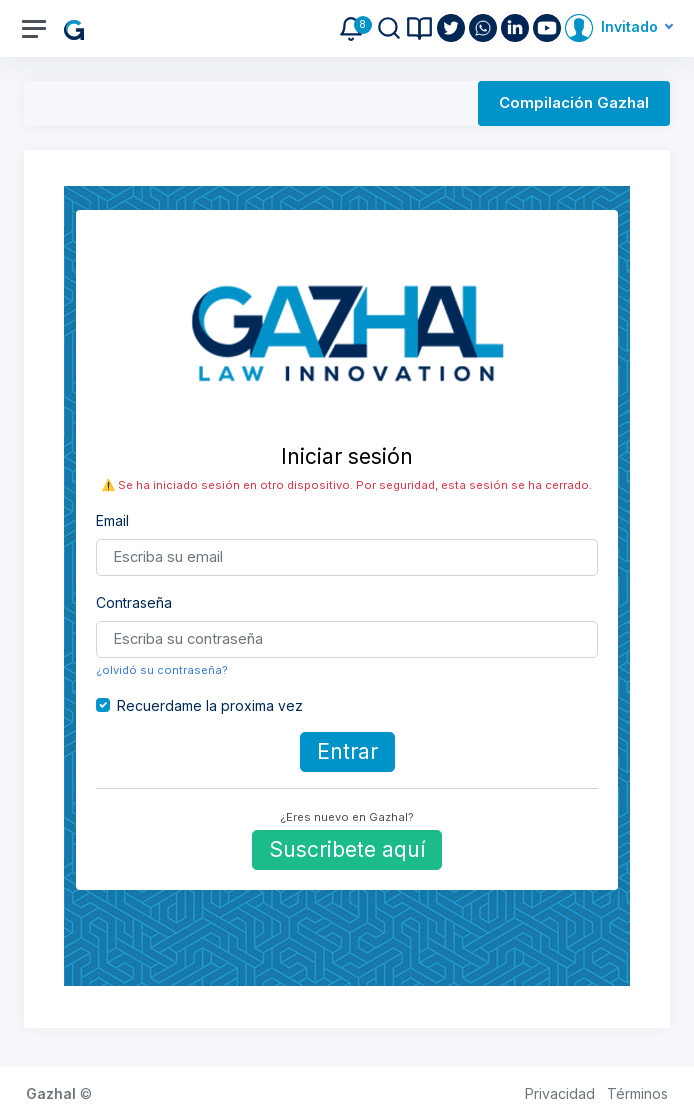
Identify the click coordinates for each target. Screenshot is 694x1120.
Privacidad (560, 1093)
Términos (637, 1093)
